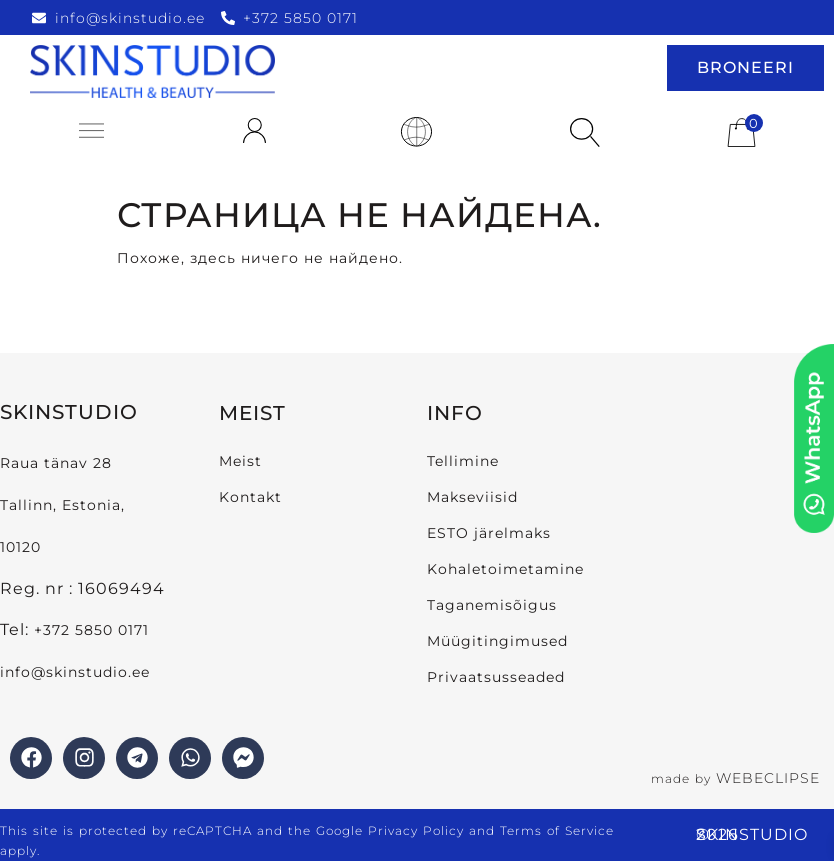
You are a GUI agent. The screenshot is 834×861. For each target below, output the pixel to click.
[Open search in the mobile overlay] (580, 134)
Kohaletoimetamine (505, 569)
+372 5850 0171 (91, 630)
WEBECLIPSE (768, 778)
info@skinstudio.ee (77, 672)
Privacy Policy (416, 830)
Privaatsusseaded (496, 677)
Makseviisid (472, 497)
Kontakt (250, 497)
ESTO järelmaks (489, 533)
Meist (240, 461)
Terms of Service (557, 830)
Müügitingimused (497, 641)
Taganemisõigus (492, 605)
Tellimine (463, 461)
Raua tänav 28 (56, 463)
